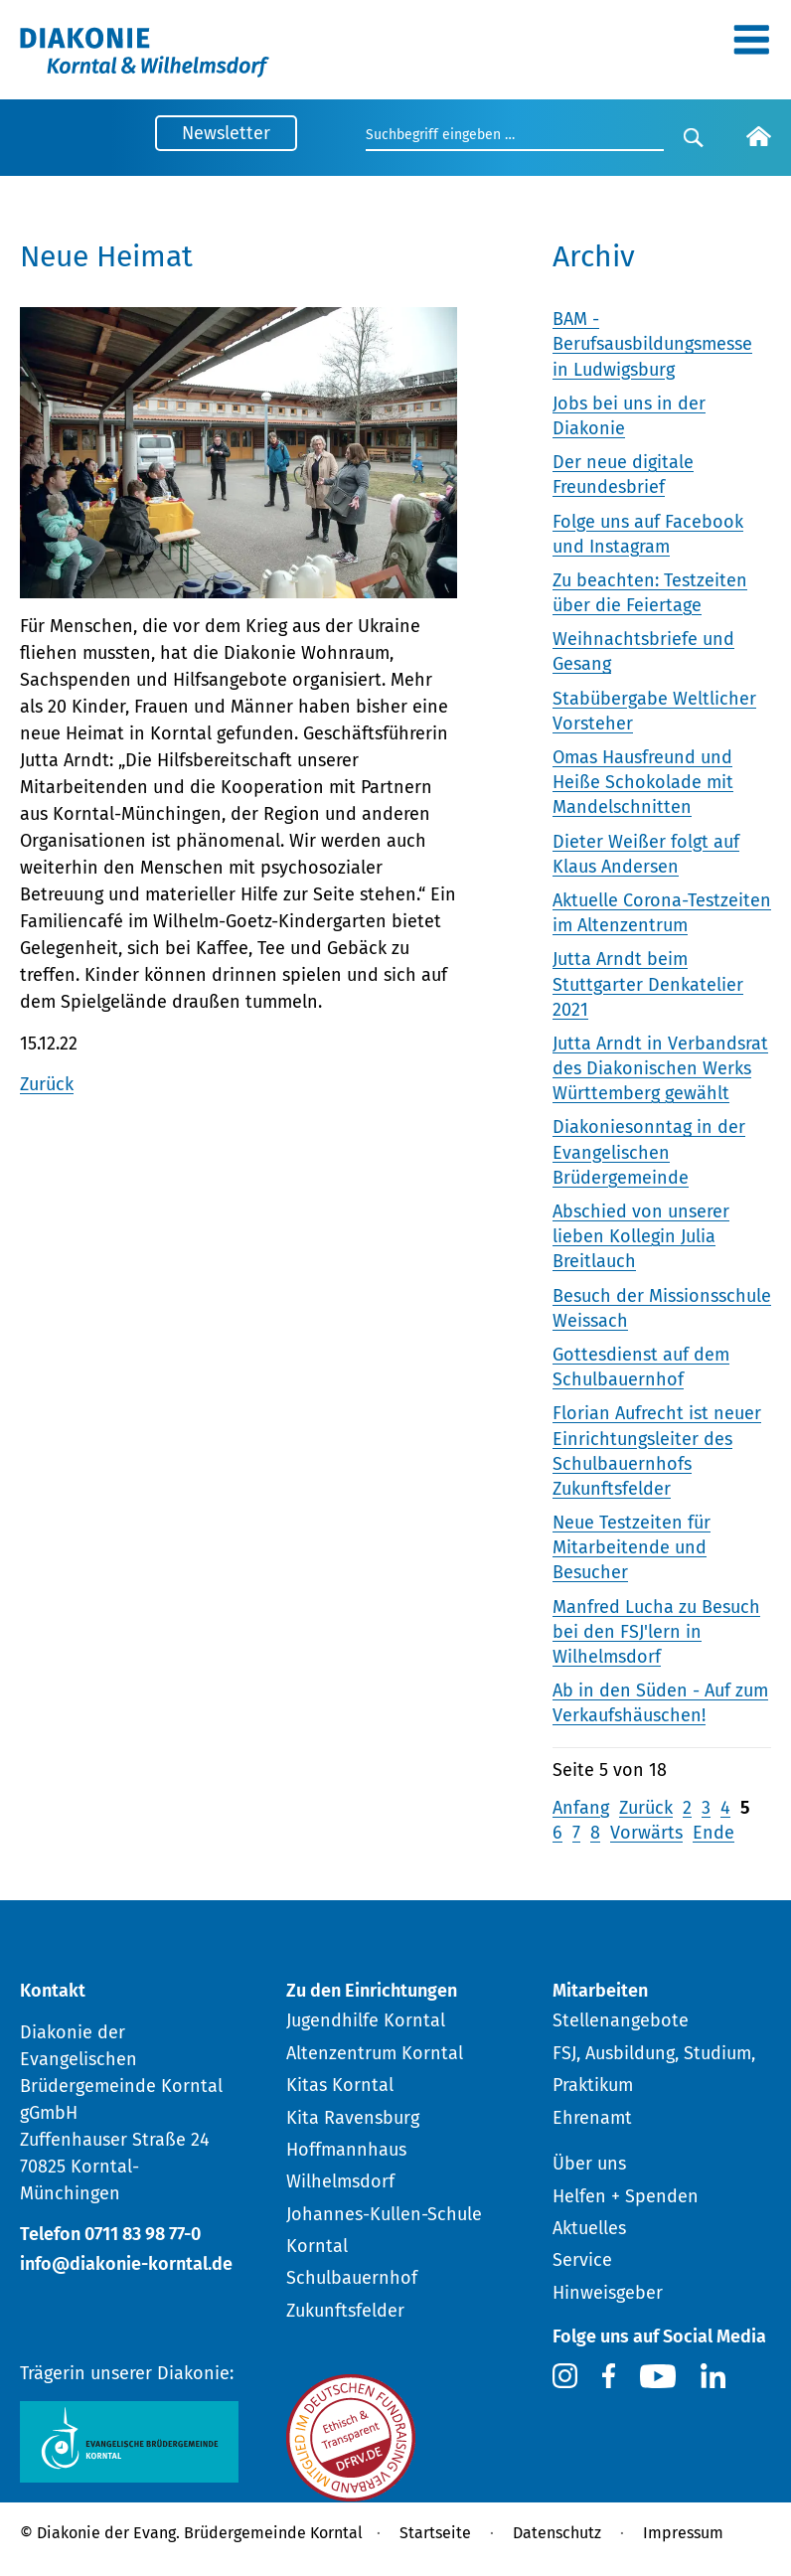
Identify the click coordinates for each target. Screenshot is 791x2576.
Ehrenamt (592, 2118)
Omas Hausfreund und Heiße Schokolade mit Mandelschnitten (643, 782)
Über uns (589, 2163)
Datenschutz (557, 2532)
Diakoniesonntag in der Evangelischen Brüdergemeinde (649, 1152)
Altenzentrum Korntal (374, 2053)
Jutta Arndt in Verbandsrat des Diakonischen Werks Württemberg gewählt (660, 1068)
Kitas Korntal (340, 2085)
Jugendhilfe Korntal (365, 2020)
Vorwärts (646, 1833)
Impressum (683, 2532)
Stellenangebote (621, 2020)
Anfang (581, 1808)
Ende (713, 1833)
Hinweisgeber (608, 2293)
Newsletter (226, 133)
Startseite (435, 2532)
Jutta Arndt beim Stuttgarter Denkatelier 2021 (648, 984)
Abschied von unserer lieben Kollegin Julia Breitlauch (641, 1236)
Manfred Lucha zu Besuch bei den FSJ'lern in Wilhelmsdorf (656, 1632)
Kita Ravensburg (352, 2118)
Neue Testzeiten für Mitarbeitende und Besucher (632, 1547)
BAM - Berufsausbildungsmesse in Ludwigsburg (652, 344)
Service (582, 2260)
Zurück (47, 1084)
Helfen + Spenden (626, 2196)
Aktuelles (589, 2228)
